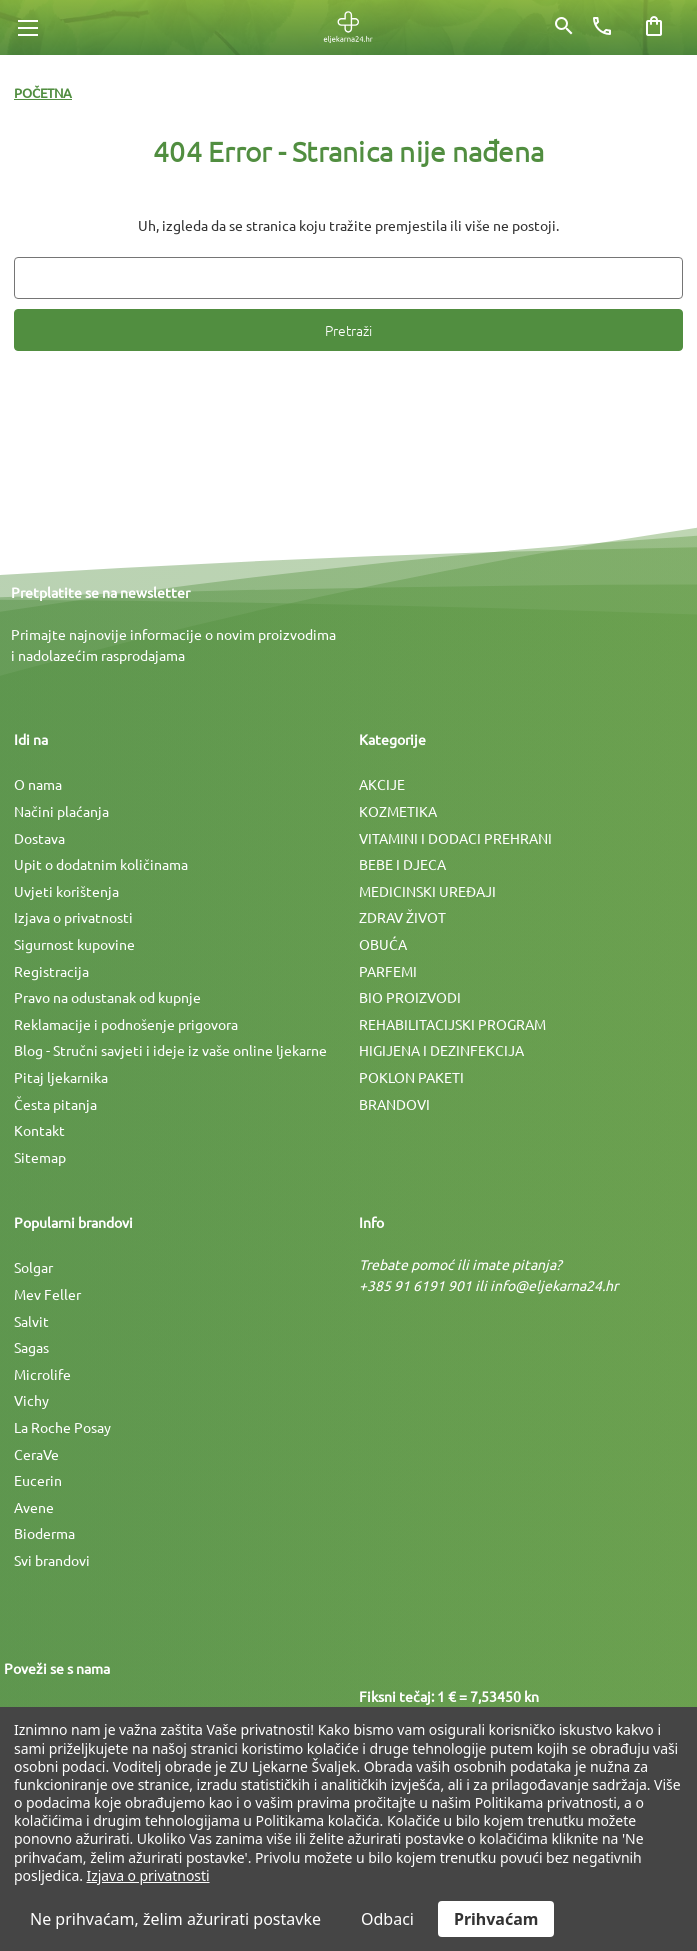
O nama (38, 784)
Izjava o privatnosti (73, 917)
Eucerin (38, 1480)
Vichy (31, 1400)
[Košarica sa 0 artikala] (654, 26)
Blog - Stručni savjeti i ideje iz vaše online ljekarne (170, 1050)
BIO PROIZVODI (410, 997)
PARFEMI (388, 971)
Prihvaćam (496, 1919)
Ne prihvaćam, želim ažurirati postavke (175, 1919)
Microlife (42, 1374)
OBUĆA (383, 944)
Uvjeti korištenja (66, 891)
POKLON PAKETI (411, 1077)
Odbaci (387, 1919)
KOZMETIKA (398, 811)
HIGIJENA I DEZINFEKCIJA (441, 1050)
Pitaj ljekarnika (61, 1077)
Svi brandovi (52, 1560)
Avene (34, 1507)
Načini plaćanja (61, 811)
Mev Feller (47, 1294)
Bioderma (44, 1533)
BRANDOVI (394, 1104)
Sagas (31, 1347)
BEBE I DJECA (402, 864)
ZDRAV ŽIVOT (402, 917)
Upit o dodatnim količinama (101, 864)
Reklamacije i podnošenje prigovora (126, 1024)
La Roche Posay (62, 1427)
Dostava (39, 838)
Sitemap (40, 1157)
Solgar (33, 1267)
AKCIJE (382, 784)
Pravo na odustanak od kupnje (107, 997)
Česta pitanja (55, 1104)
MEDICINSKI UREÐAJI (427, 891)
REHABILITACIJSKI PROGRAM (452, 1024)
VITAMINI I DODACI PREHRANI (455, 838)
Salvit (31, 1321)
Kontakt (39, 1130)
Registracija (51, 971)
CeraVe (36, 1454)
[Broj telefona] (602, 26)
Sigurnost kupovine (74, 944)
